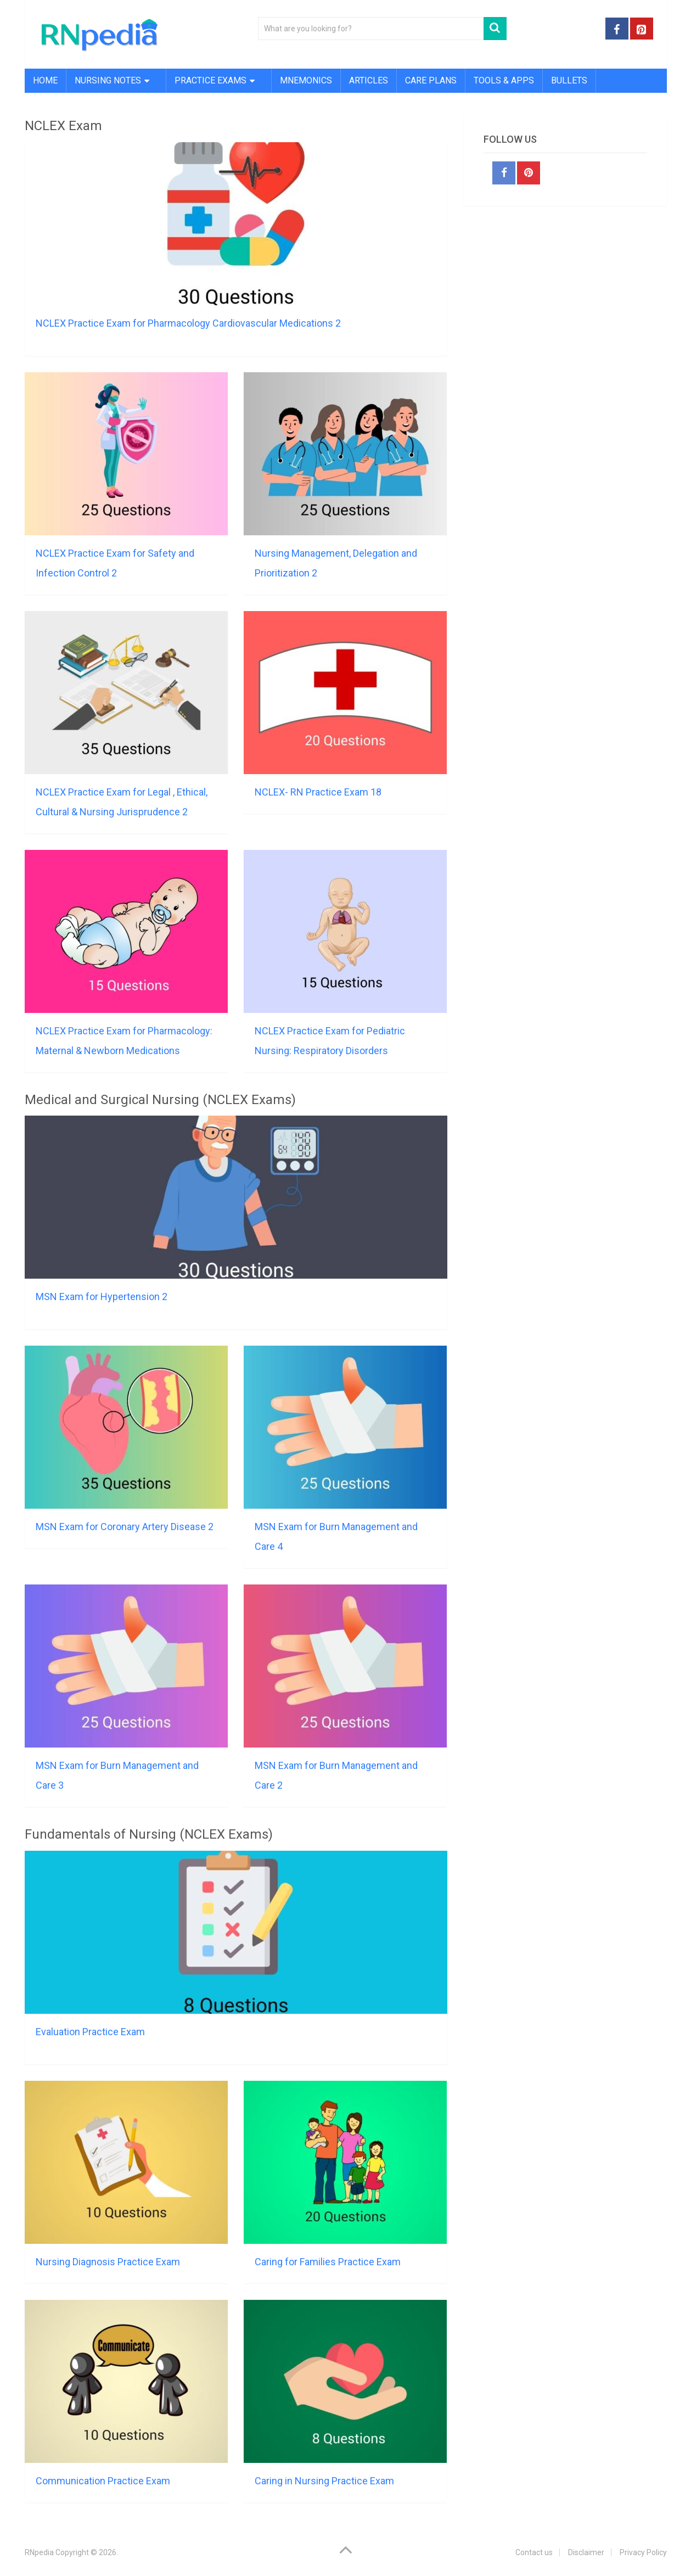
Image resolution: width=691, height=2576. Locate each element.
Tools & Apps (504, 80)
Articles (368, 80)
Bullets (569, 80)
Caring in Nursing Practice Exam (324, 2481)
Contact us (534, 2552)
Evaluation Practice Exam (90, 2031)
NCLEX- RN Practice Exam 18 (318, 792)
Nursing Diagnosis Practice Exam (108, 2261)
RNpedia (39, 2552)
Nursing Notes (108, 80)
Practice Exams (210, 80)
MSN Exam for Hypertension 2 (101, 1296)
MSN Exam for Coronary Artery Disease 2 (125, 1526)
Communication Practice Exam (103, 2481)
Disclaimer (586, 2552)
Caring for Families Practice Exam (328, 2261)
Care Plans (431, 80)
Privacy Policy (643, 2552)
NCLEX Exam (63, 125)
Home (45, 80)
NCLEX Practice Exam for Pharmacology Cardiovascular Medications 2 (188, 323)
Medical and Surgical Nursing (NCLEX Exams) (160, 1099)
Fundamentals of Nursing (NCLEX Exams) (149, 1834)
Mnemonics (306, 80)
